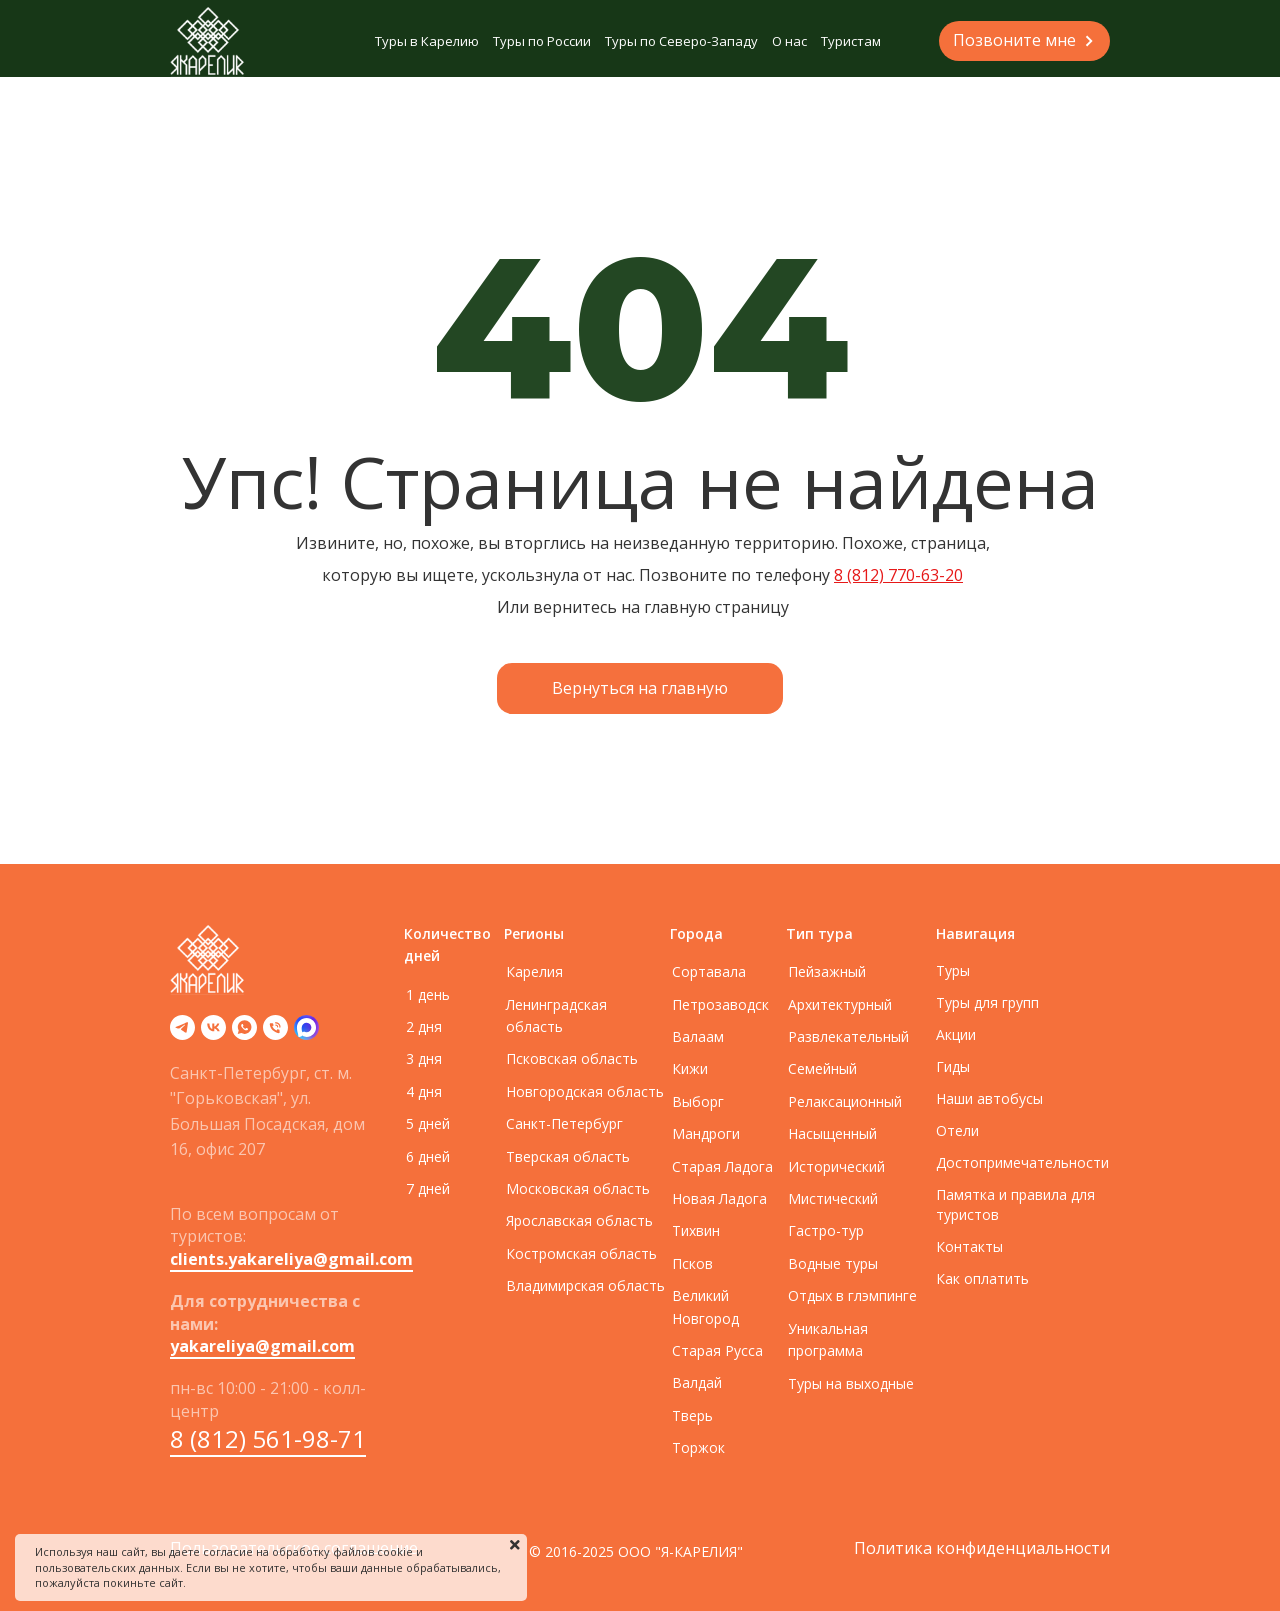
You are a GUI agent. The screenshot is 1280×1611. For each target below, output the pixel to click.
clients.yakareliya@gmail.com (291, 1259)
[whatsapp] (244, 1034)
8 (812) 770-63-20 (898, 575)
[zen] (306, 1034)
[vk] (213, 1034)
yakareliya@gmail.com (262, 1346)
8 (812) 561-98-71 (268, 1438)
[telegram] (182, 1034)
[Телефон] (275, 1034)
